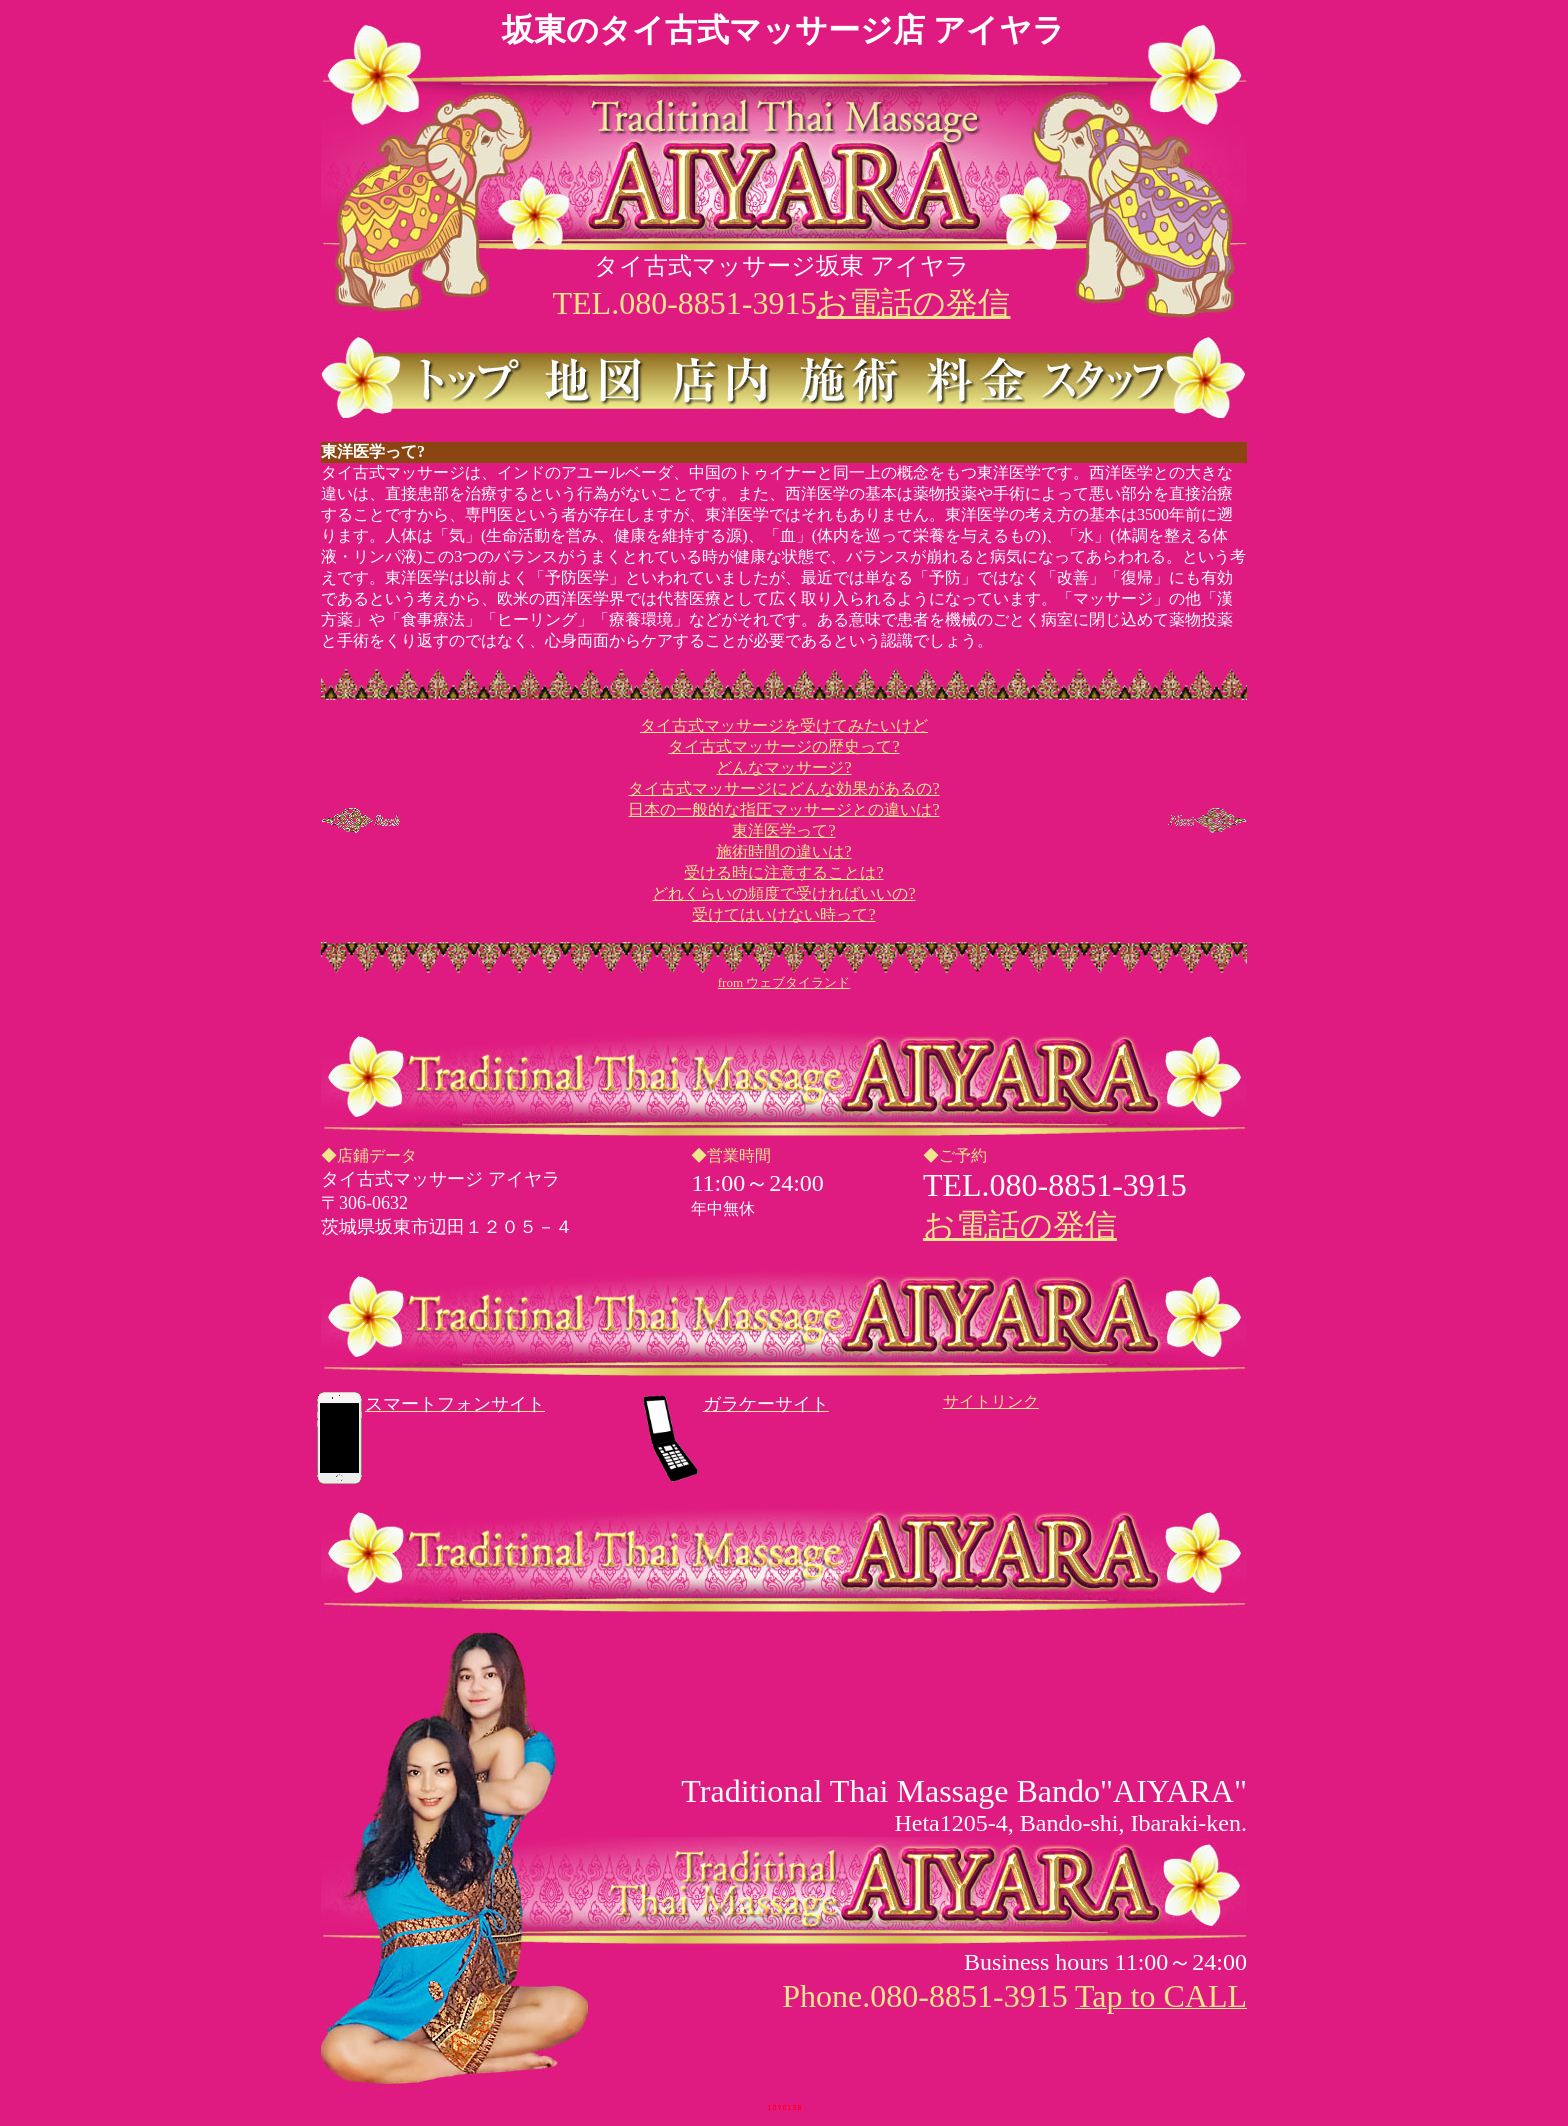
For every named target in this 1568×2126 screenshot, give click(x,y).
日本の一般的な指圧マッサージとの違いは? (783, 809)
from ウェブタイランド (784, 982)
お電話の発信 (913, 303)
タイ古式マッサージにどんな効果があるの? (783, 788)
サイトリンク (991, 1401)
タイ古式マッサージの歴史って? (783, 746)
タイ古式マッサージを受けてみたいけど (784, 725)
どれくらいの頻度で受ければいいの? (783, 893)
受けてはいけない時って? (783, 914)
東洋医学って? (783, 830)
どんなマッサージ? (783, 767)
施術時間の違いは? (783, 851)
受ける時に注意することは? (783, 872)
